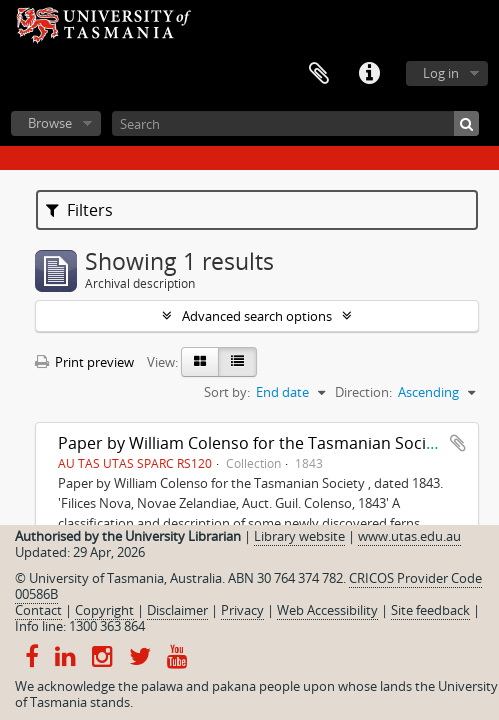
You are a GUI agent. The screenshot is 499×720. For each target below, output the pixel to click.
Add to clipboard (458, 443)
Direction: (363, 392)
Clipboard (319, 74)
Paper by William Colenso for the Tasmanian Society (253, 443)
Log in (441, 73)
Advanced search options (257, 316)
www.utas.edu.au (409, 536)
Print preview (84, 362)
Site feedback (430, 610)
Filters (79, 210)
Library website (299, 536)
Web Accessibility (327, 610)
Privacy (242, 610)
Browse (50, 123)
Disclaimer (177, 610)
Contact (38, 610)
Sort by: (227, 392)
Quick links (369, 74)
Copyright (104, 610)
